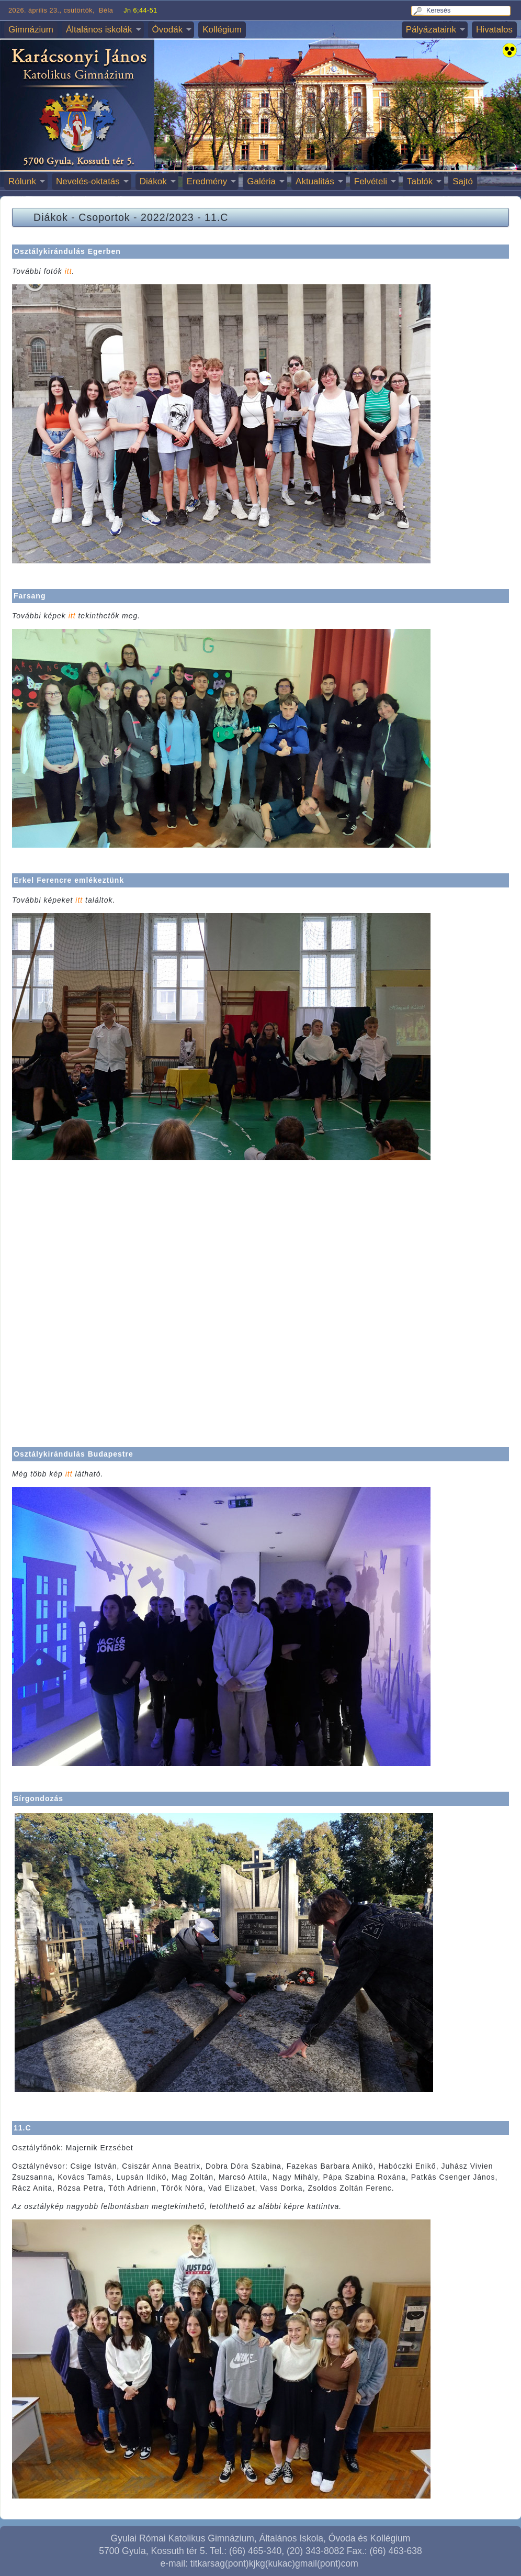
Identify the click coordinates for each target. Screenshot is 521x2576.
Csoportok (104, 217)
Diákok (153, 181)
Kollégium (222, 30)
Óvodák (167, 30)
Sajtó (462, 181)
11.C (216, 217)
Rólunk (22, 181)
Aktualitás (315, 181)
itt (68, 271)
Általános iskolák (99, 30)
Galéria (261, 181)
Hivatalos (494, 30)
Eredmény (207, 181)
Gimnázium (30, 30)
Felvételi (370, 181)
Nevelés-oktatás (88, 181)
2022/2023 (167, 217)
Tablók (420, 181)
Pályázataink (431, 30)
